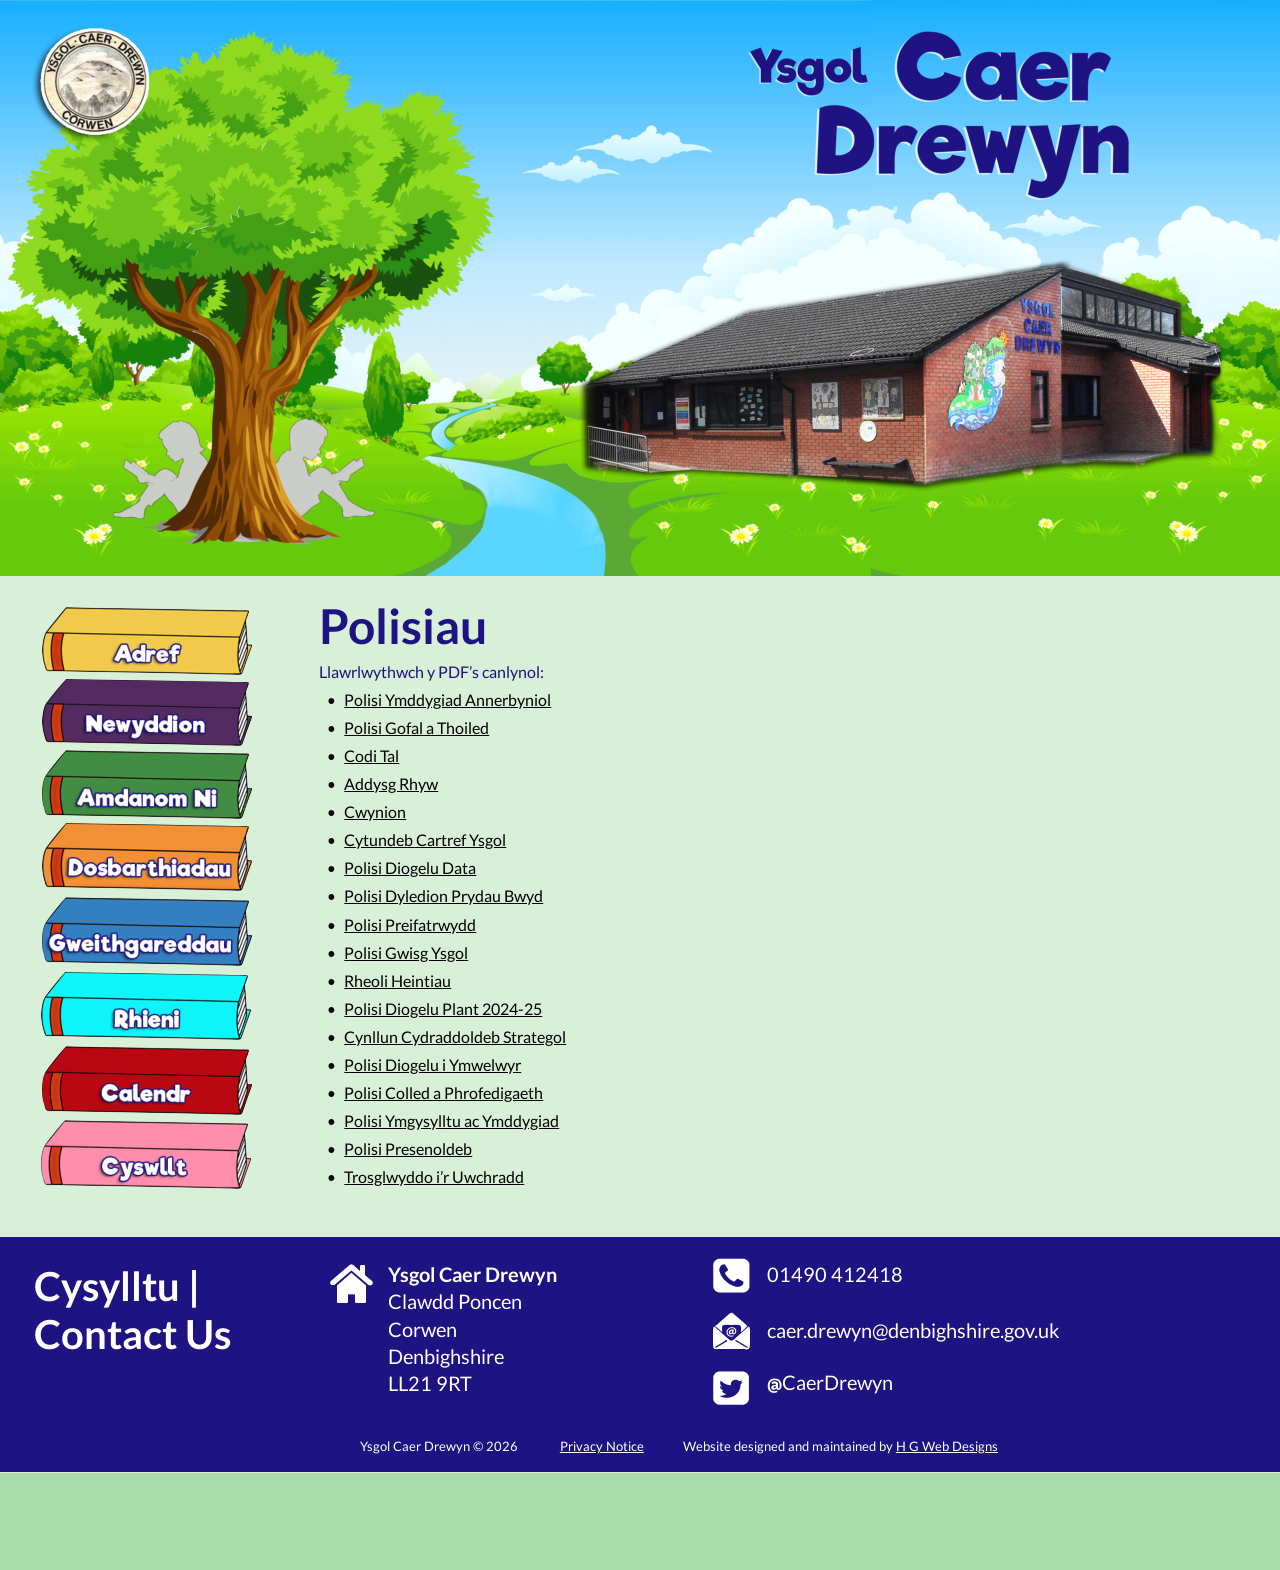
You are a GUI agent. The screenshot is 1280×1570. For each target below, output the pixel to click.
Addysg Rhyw (391, 783)
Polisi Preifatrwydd (410, 924)
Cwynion (375, 811)
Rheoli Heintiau (397, 980)
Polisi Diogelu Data (410, 867)
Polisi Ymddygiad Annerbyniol (447, 699)
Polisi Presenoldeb (408, 1148)
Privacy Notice (602, 1446)
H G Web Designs (947, 1446)
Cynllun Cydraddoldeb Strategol (455, 1036)
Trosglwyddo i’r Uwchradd (434, 1176)
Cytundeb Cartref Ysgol (425, 839)
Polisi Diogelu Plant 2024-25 (443, 1008)
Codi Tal (371, 755)
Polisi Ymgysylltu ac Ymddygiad (451, 1120)
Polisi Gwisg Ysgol (406, 952)
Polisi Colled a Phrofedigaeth (443, 1092)
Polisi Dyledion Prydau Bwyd (443, 895)
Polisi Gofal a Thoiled (416, 727)
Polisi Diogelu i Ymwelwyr (432, 1064)
